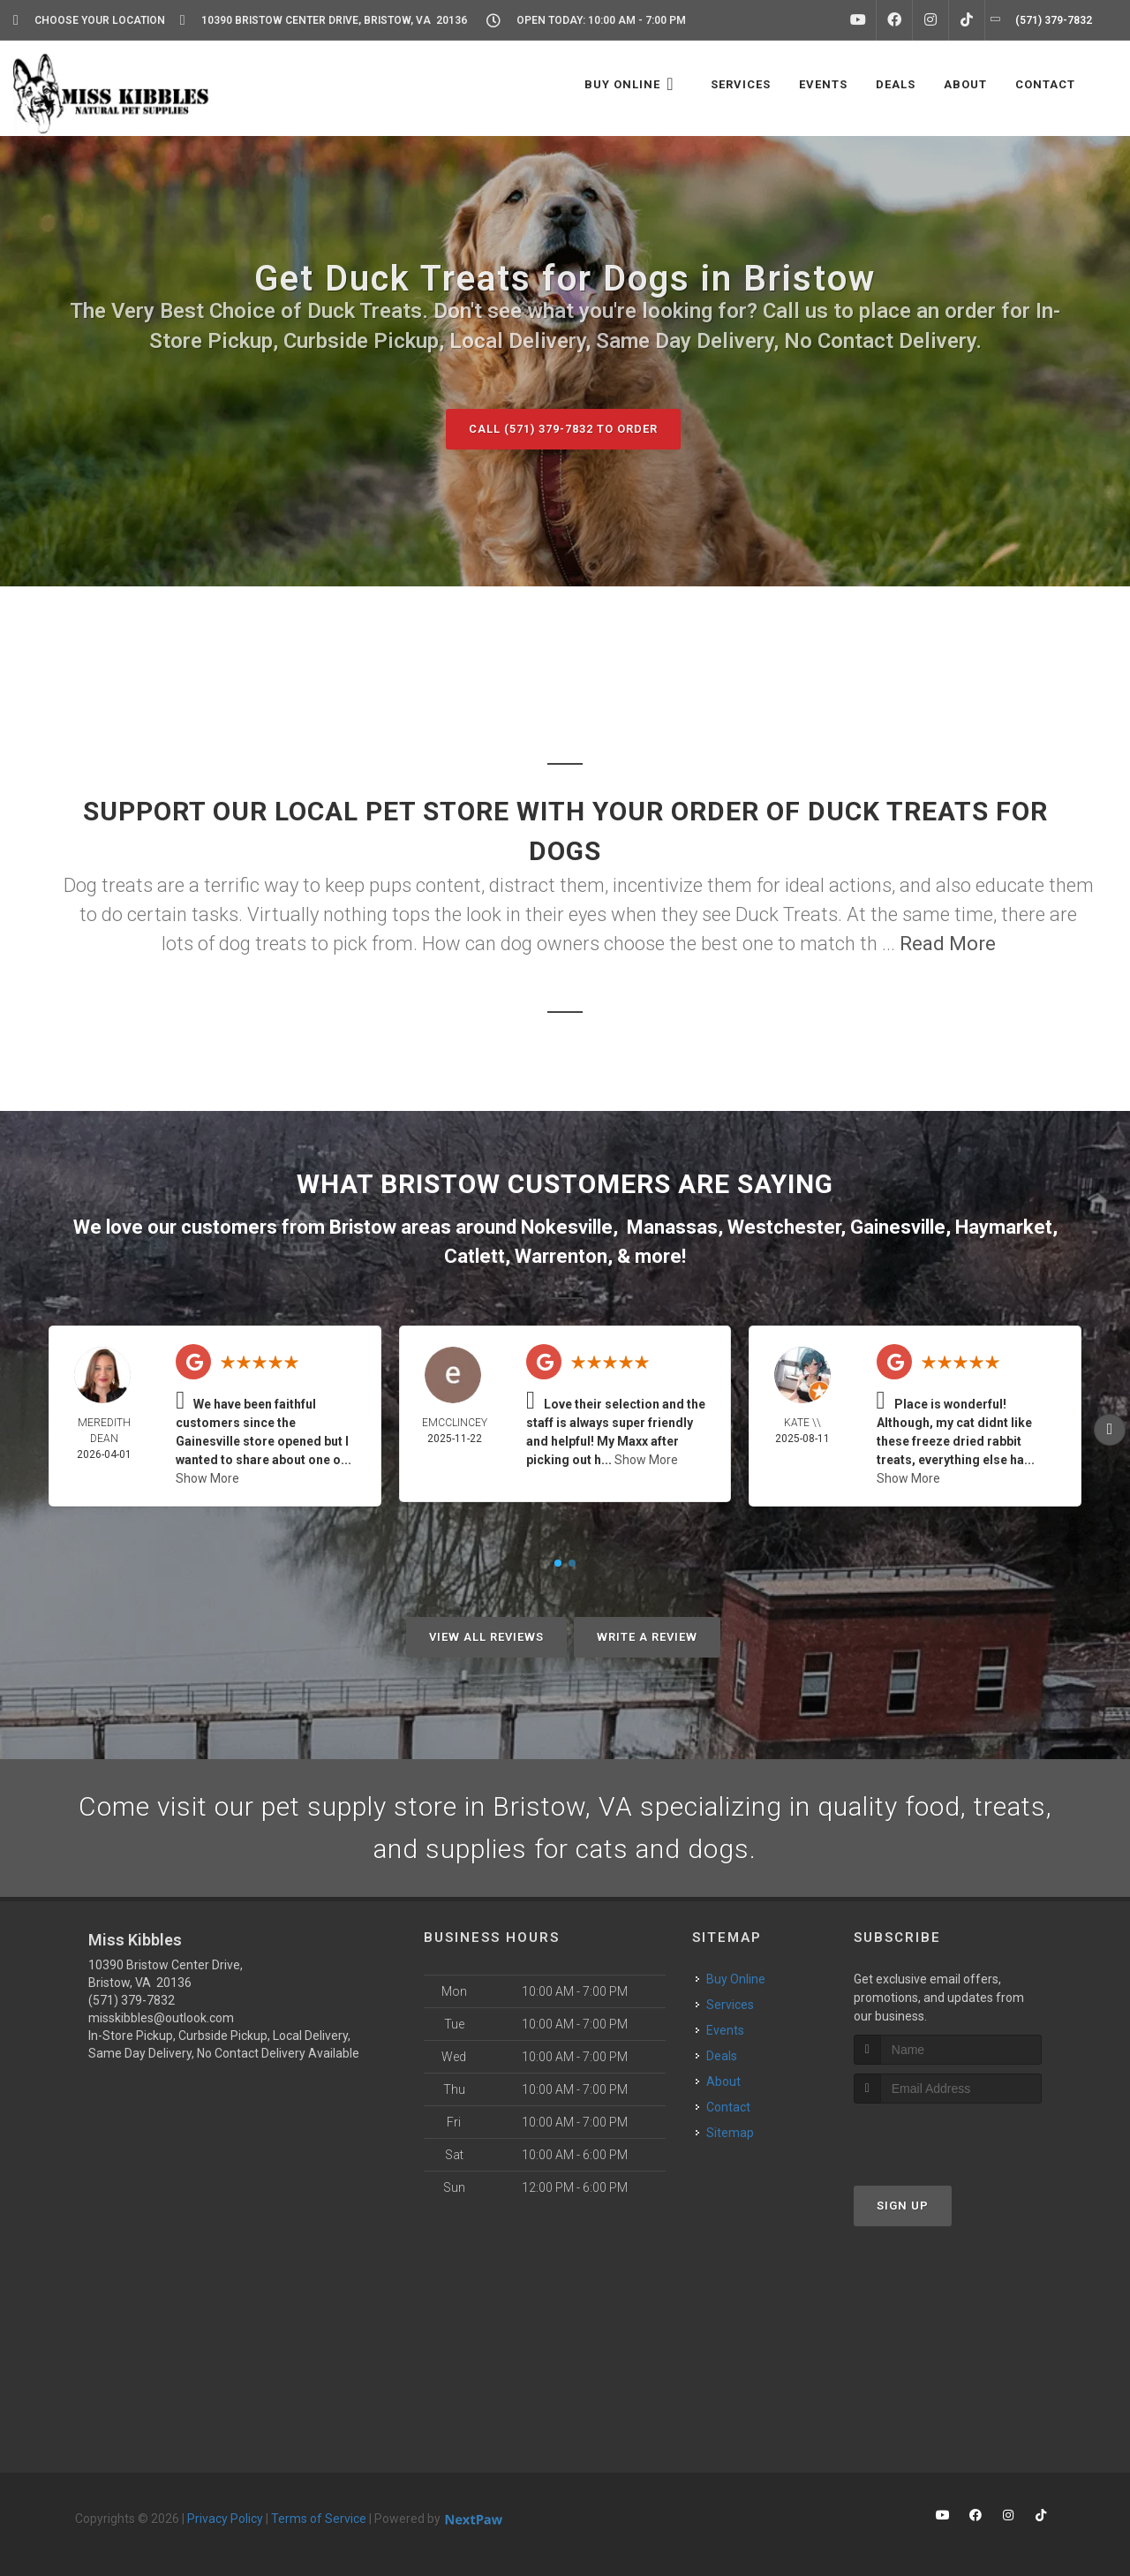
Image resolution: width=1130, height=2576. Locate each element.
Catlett (474, 1256)
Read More (948, 944)
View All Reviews (486, 1636)
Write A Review (647, 1636)
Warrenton (561, 1256)
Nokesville (567, 1227)
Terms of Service (318, 2519)
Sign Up (903, 2205)
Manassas (672, 1227)
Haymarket (1003, 1227)
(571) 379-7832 (131, 2000)
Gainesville (897, 1227)
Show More (207, 1478)
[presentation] (948, 2136)
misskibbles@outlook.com (161, 2018)
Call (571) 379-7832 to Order (563, 428)
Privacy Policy (225, 2519)
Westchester (783, 1227)
